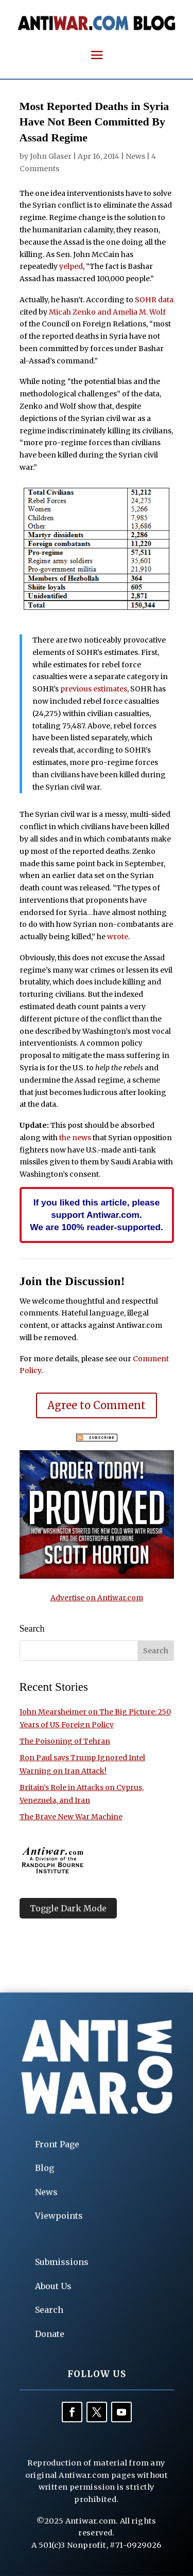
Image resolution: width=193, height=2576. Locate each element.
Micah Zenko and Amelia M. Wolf (107, 312)
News (135, 156)
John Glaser (51, 156)
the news (75, 1137)
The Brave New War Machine (71, 1816)
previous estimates (93, 688)
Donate (49, 2334)
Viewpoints (59, 2215)
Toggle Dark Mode (68, 1908)
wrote (117, 936)
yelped (71, 266)
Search (49, 2310)
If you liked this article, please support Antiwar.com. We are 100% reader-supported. (96, 1214)
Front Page (57, 2144)
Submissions (62, 2262)
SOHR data (154, 299)
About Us (53, 2286)
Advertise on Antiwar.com (96, 1597)
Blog (44, 2168)
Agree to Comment (96, 1405)
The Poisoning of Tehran (65, 1741)
